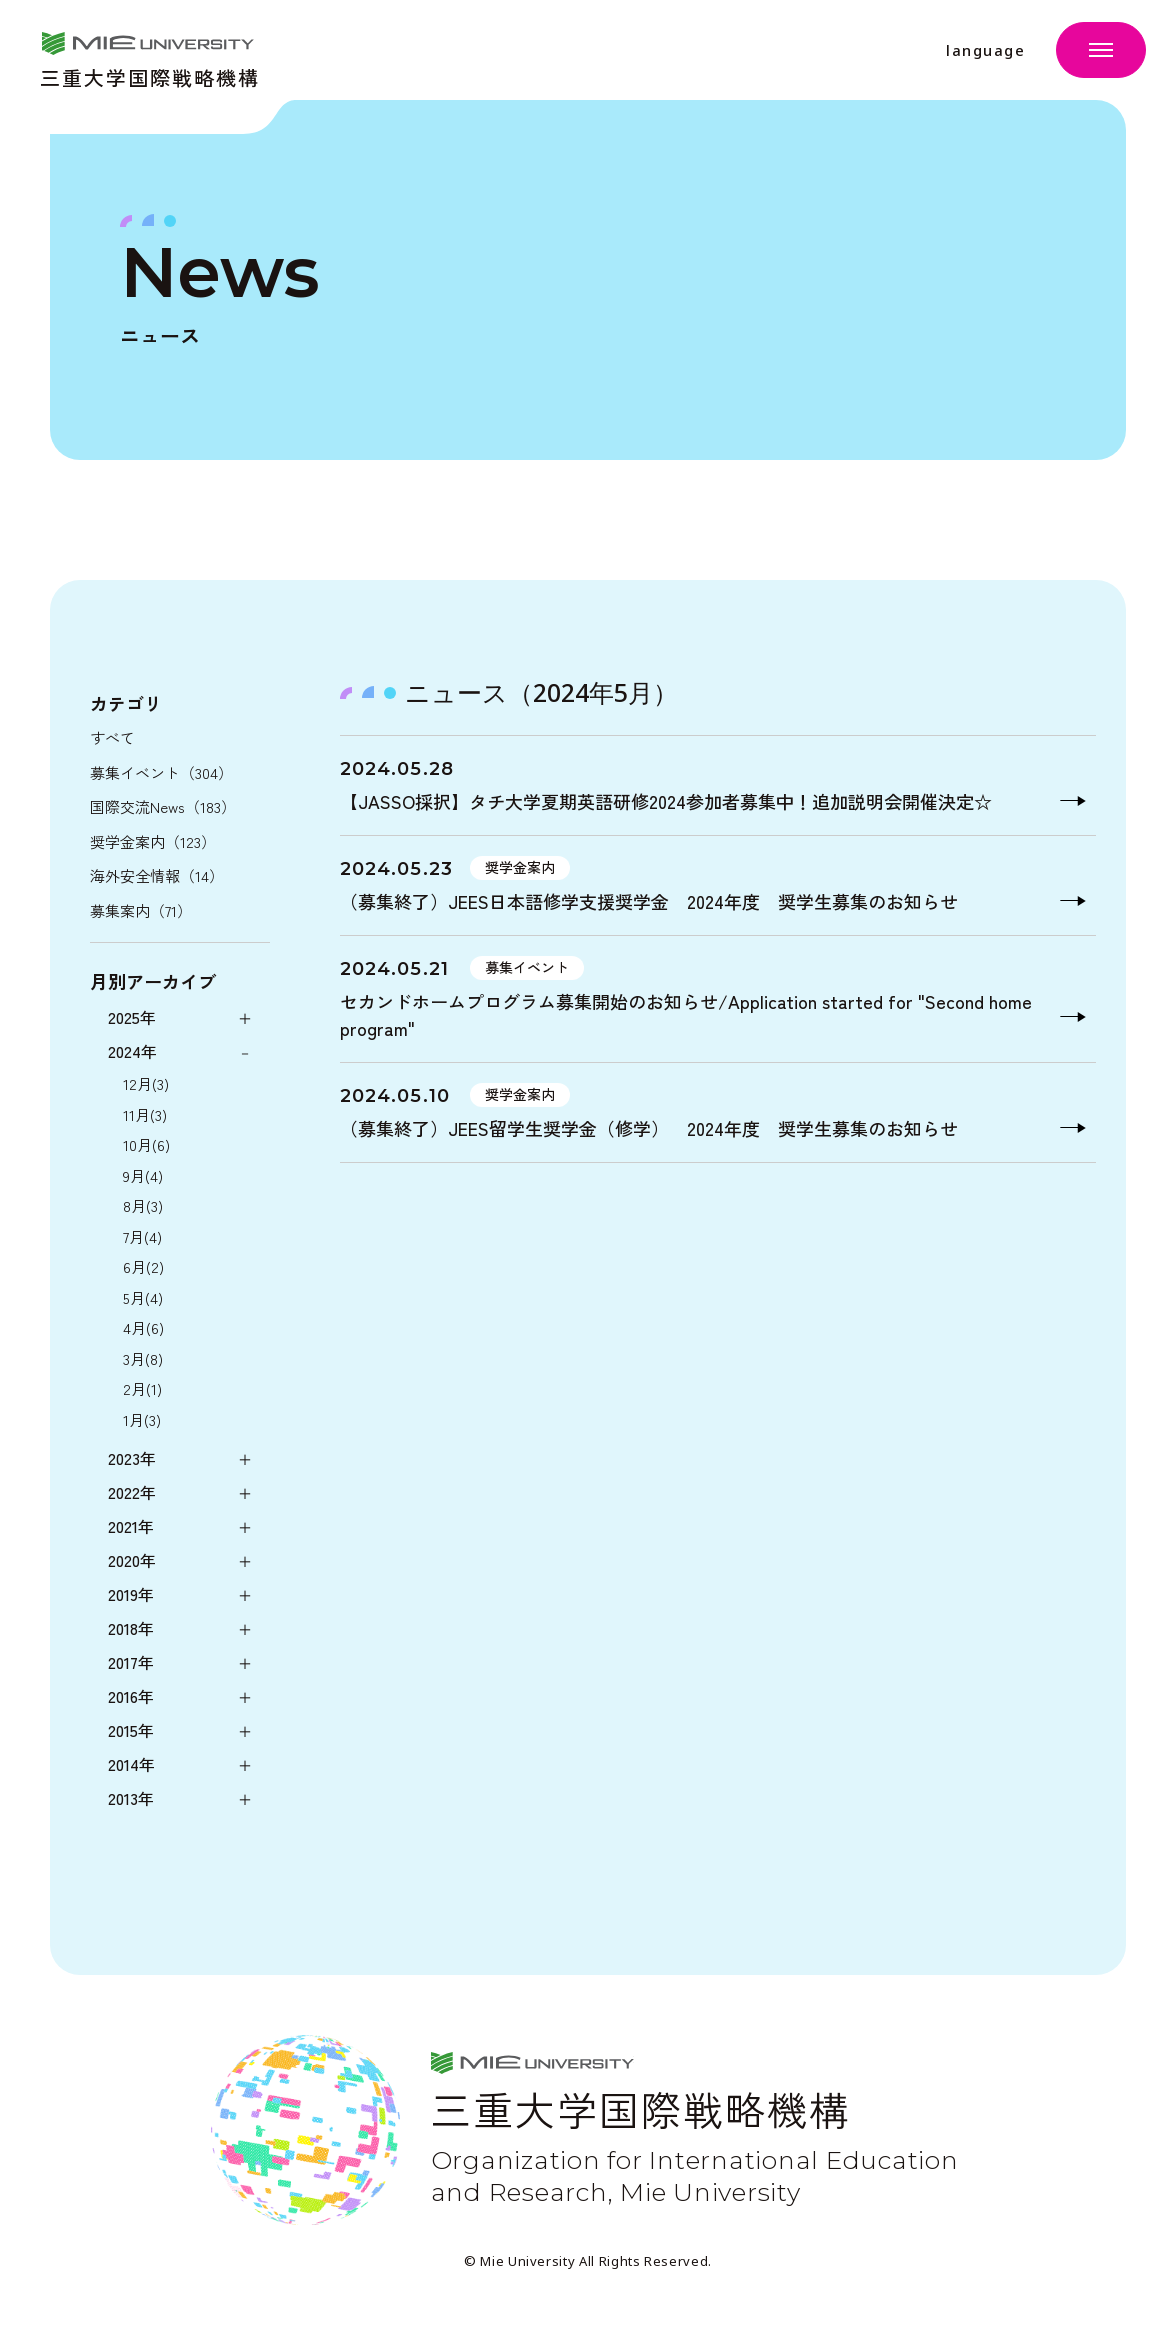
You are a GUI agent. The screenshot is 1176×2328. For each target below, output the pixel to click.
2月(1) (142, 1388)
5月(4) (143, 1297)
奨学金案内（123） (153, 841)
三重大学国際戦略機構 (150, 75)
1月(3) (142, 1419)
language (985, 50)
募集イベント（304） (161, 772)
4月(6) (143, 1327)
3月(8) (143, 1358)
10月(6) (146, 1144)
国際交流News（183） (163, 806)
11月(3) (145, 1114)
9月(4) (143, 1175)
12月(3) (146, 1083)
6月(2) (143, 1266)
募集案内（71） (141, 910)
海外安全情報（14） (157, 875)
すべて (112, 737)
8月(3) (143, 1205)
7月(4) (142, 1236)
